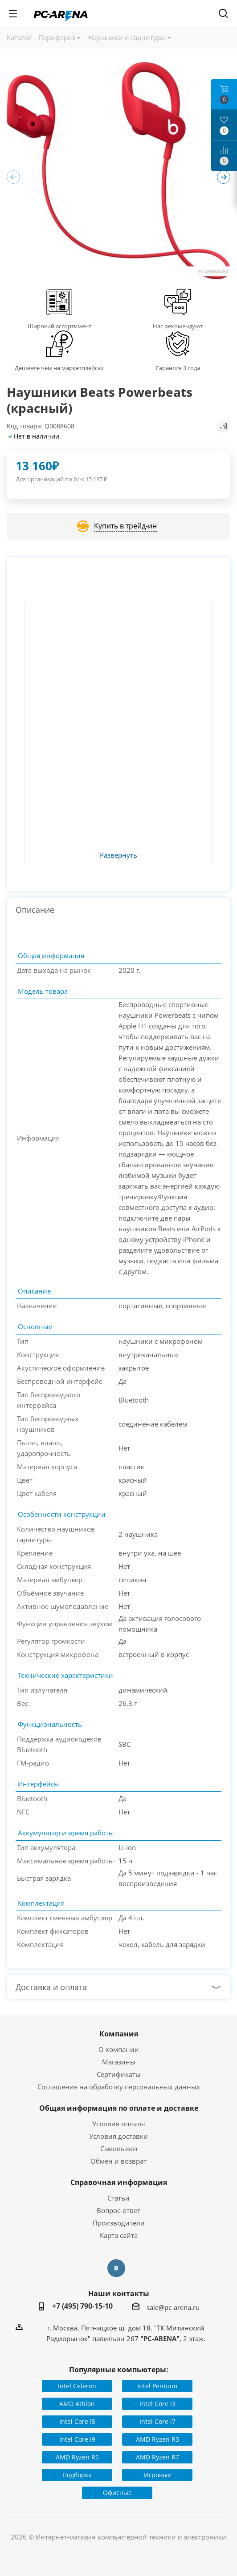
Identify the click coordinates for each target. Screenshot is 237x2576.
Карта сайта (119, 2235)
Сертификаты (119, 2074)
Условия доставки (118, 2136)
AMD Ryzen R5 (77, 2457)
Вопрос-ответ (118, 2210)
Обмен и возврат (118, 2161)
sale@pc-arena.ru (173, 2307)
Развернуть (118, 855)
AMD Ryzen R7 (157, 2457)
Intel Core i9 (77, 2439)
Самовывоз (118, 2148)
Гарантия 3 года (178, 368)
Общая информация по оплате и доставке (118, 2108)
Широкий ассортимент (59, 326)
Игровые (157, 2475)
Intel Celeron (77, 2386)
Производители (119, 2222)
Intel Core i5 (77, 2421)
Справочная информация (118, 2182)
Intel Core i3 (157, 2403)
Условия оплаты (118, 2123)
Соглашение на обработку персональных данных (118, 2086)
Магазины (118, 2061)
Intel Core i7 (157, 2421)
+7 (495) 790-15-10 (82, 2306)
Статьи (118, 2197)
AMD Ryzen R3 (157, 2439)
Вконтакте (116, 2268)
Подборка (77, 2475)
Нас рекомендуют (178, 326)
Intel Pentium (157, 2386)
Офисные (117, 2492)
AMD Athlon (77, 2403)
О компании (118, 2049)
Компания (118, 2034)
